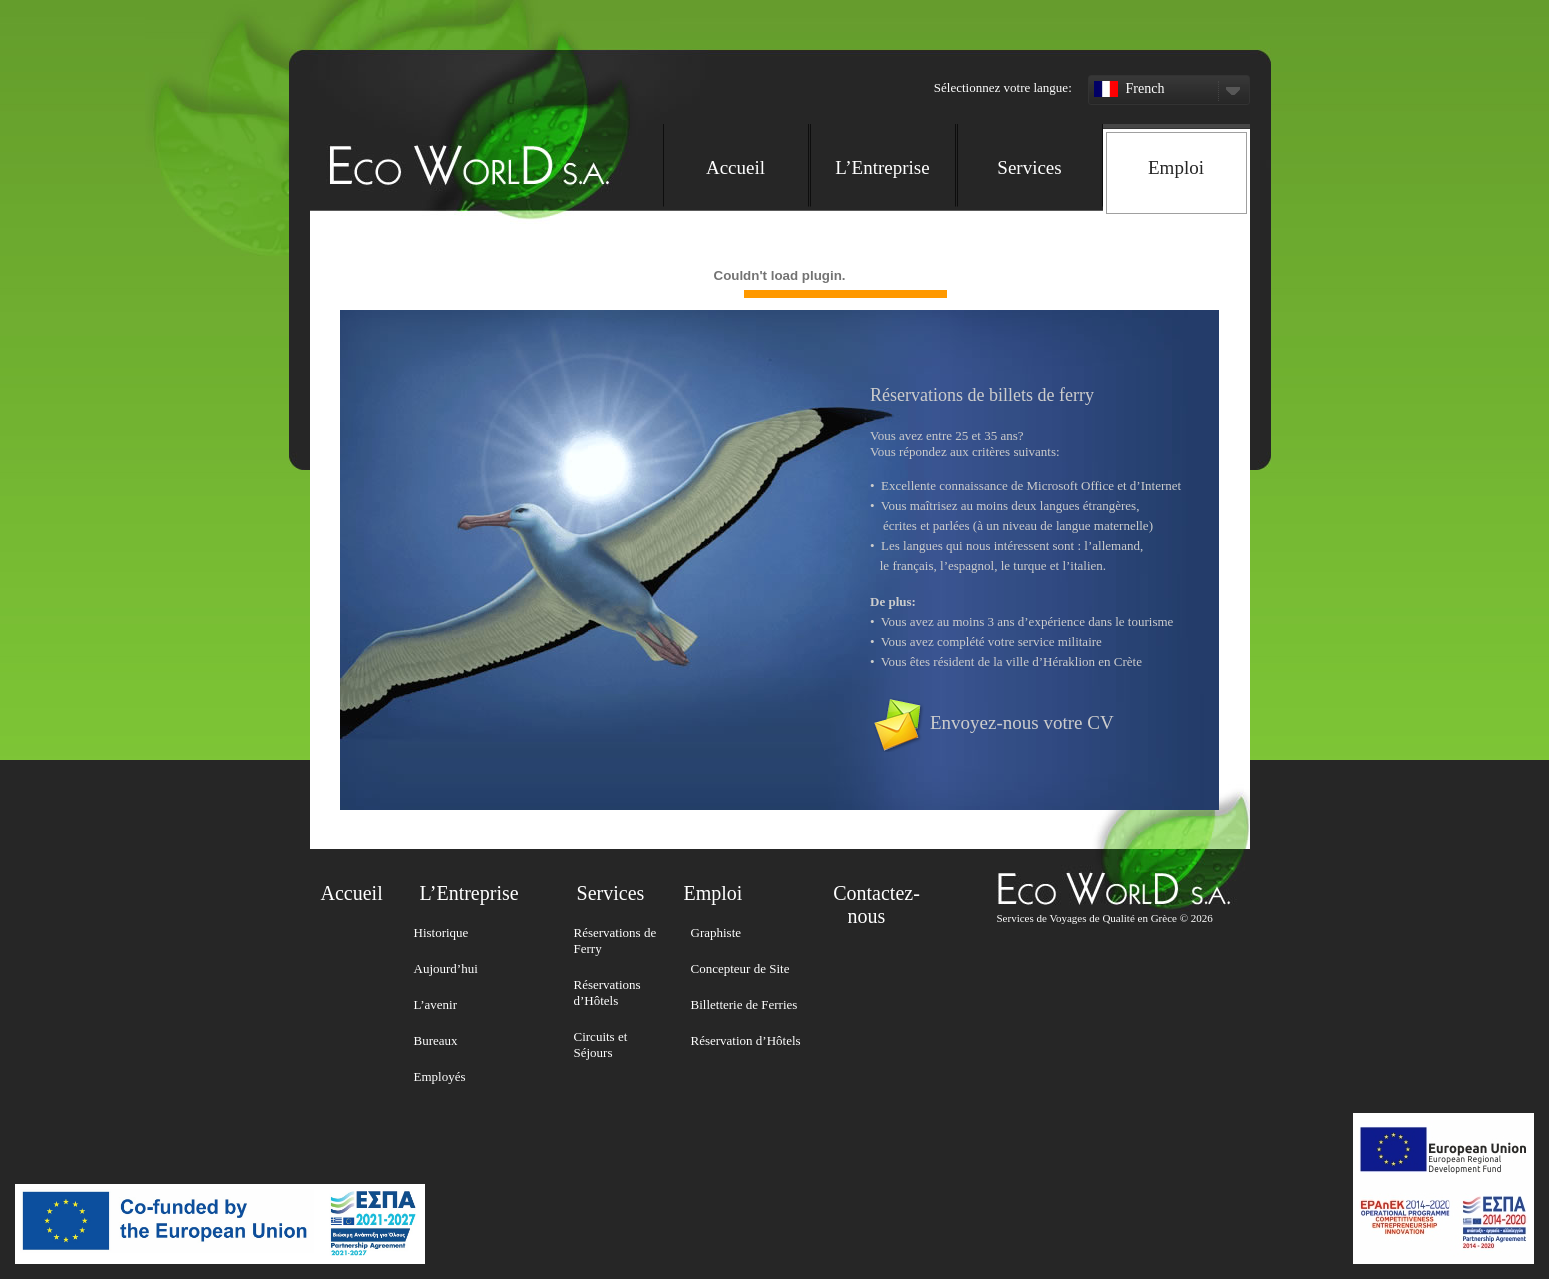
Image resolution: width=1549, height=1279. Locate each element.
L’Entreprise (882, 167)
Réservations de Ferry (615, 940)
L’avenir (436, 1004)
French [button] (1169, 91)
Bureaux (436, 1040)
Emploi (1176, 167)
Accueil (735, 167)
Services (1029, 167)
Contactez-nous (876, 904)
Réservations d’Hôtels (607, 992)
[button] (954, 40)
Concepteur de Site (740, 968)
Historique (441, 932)
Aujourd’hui (446, 968)
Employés (440, 1076)
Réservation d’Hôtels (746, 1040)
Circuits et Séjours (601, 1044)
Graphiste (716, 932)
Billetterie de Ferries (744, 1004)
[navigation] (956, 163)
